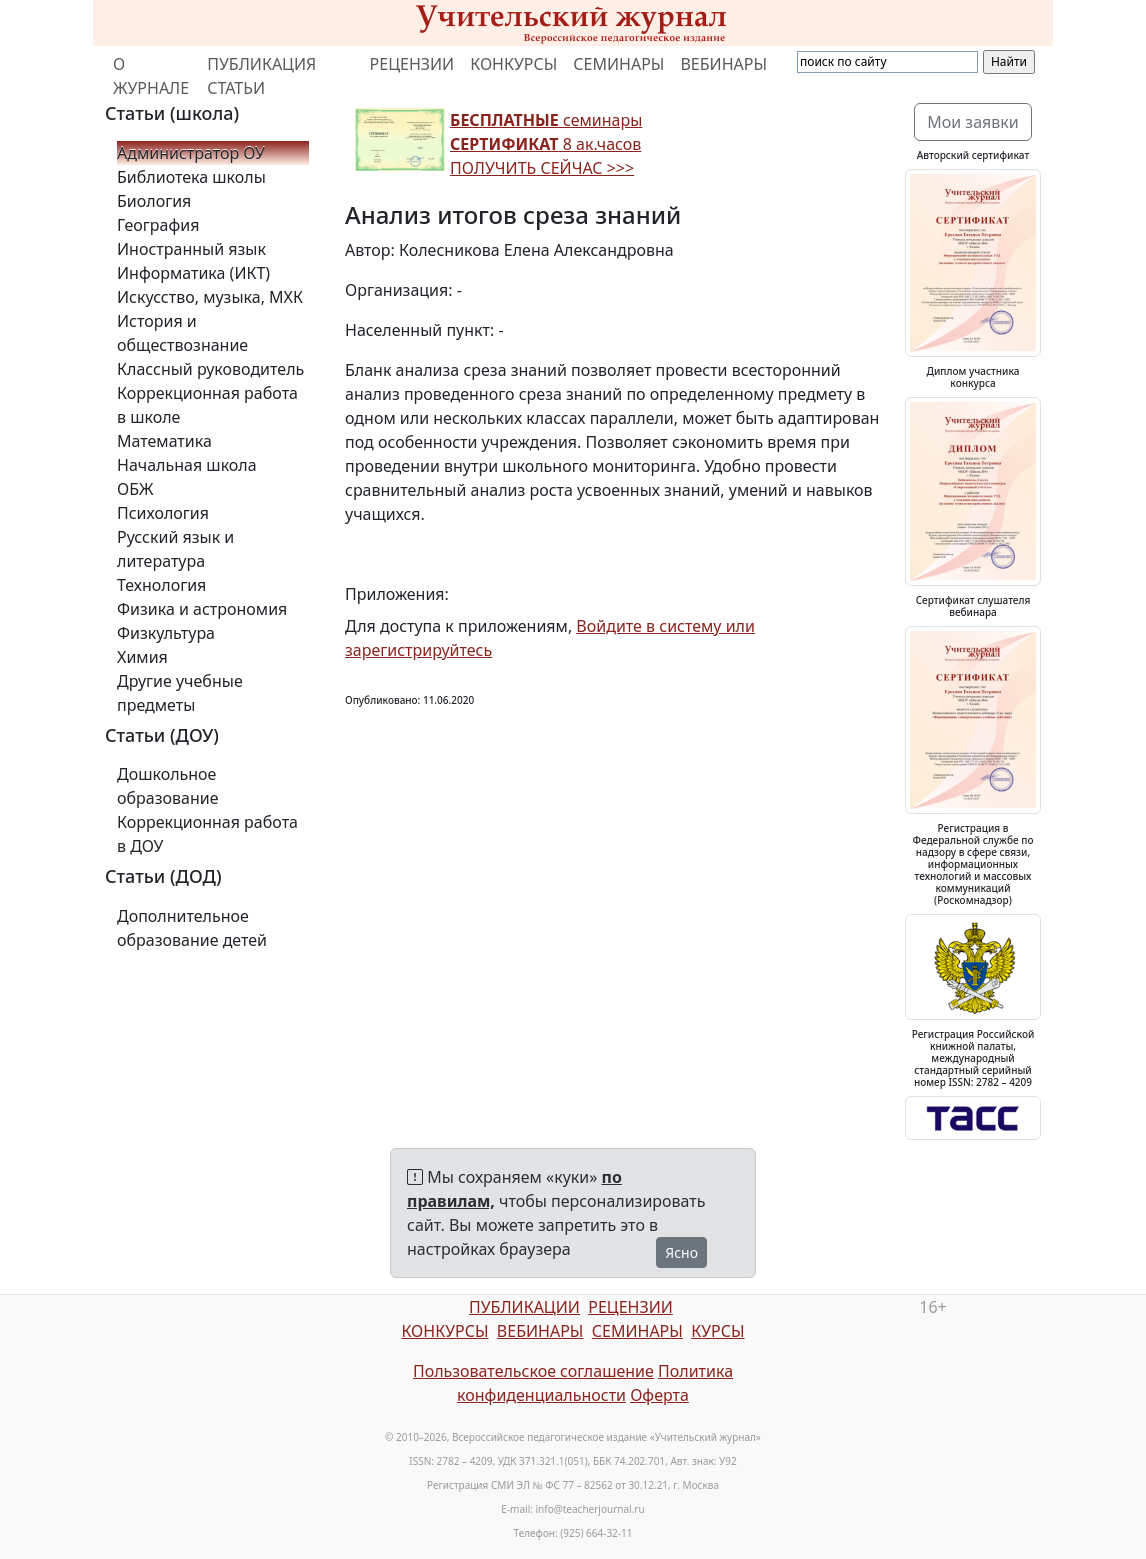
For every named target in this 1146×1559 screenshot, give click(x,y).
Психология (163, 513)
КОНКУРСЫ (513, 64)
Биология (154, 201)
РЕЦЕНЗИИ (412, 64)
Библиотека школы (191, 177)
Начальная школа (187, 465)
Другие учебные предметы (180, 693)
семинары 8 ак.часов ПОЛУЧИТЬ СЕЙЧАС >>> (546, 144)
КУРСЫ (717, 1331)
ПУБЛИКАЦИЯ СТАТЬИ (261, 76)
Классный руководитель (210, 369)
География (158, 225)
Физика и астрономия (202, 609)
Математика (164, 441)
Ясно (681, 1252)
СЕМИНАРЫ (618, 64)
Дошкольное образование (168, 786)
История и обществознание (182, 333)
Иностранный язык (191, 249)
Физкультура (166, 633)
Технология (161, 585)
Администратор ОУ (191, 153)
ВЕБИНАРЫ (723, 64)
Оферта (659, 1395)
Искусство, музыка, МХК (210, 297)
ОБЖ (135, 489)
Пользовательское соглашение (533, 1371)
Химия (142, 657)
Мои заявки (973, 122)
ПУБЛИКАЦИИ (524, 1307)
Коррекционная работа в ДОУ (207, 834)
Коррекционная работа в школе (207, 405)
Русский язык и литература (175, 549)
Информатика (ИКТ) (193, 273)
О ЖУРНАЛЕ (151, 76)
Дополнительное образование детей (192, 928)
